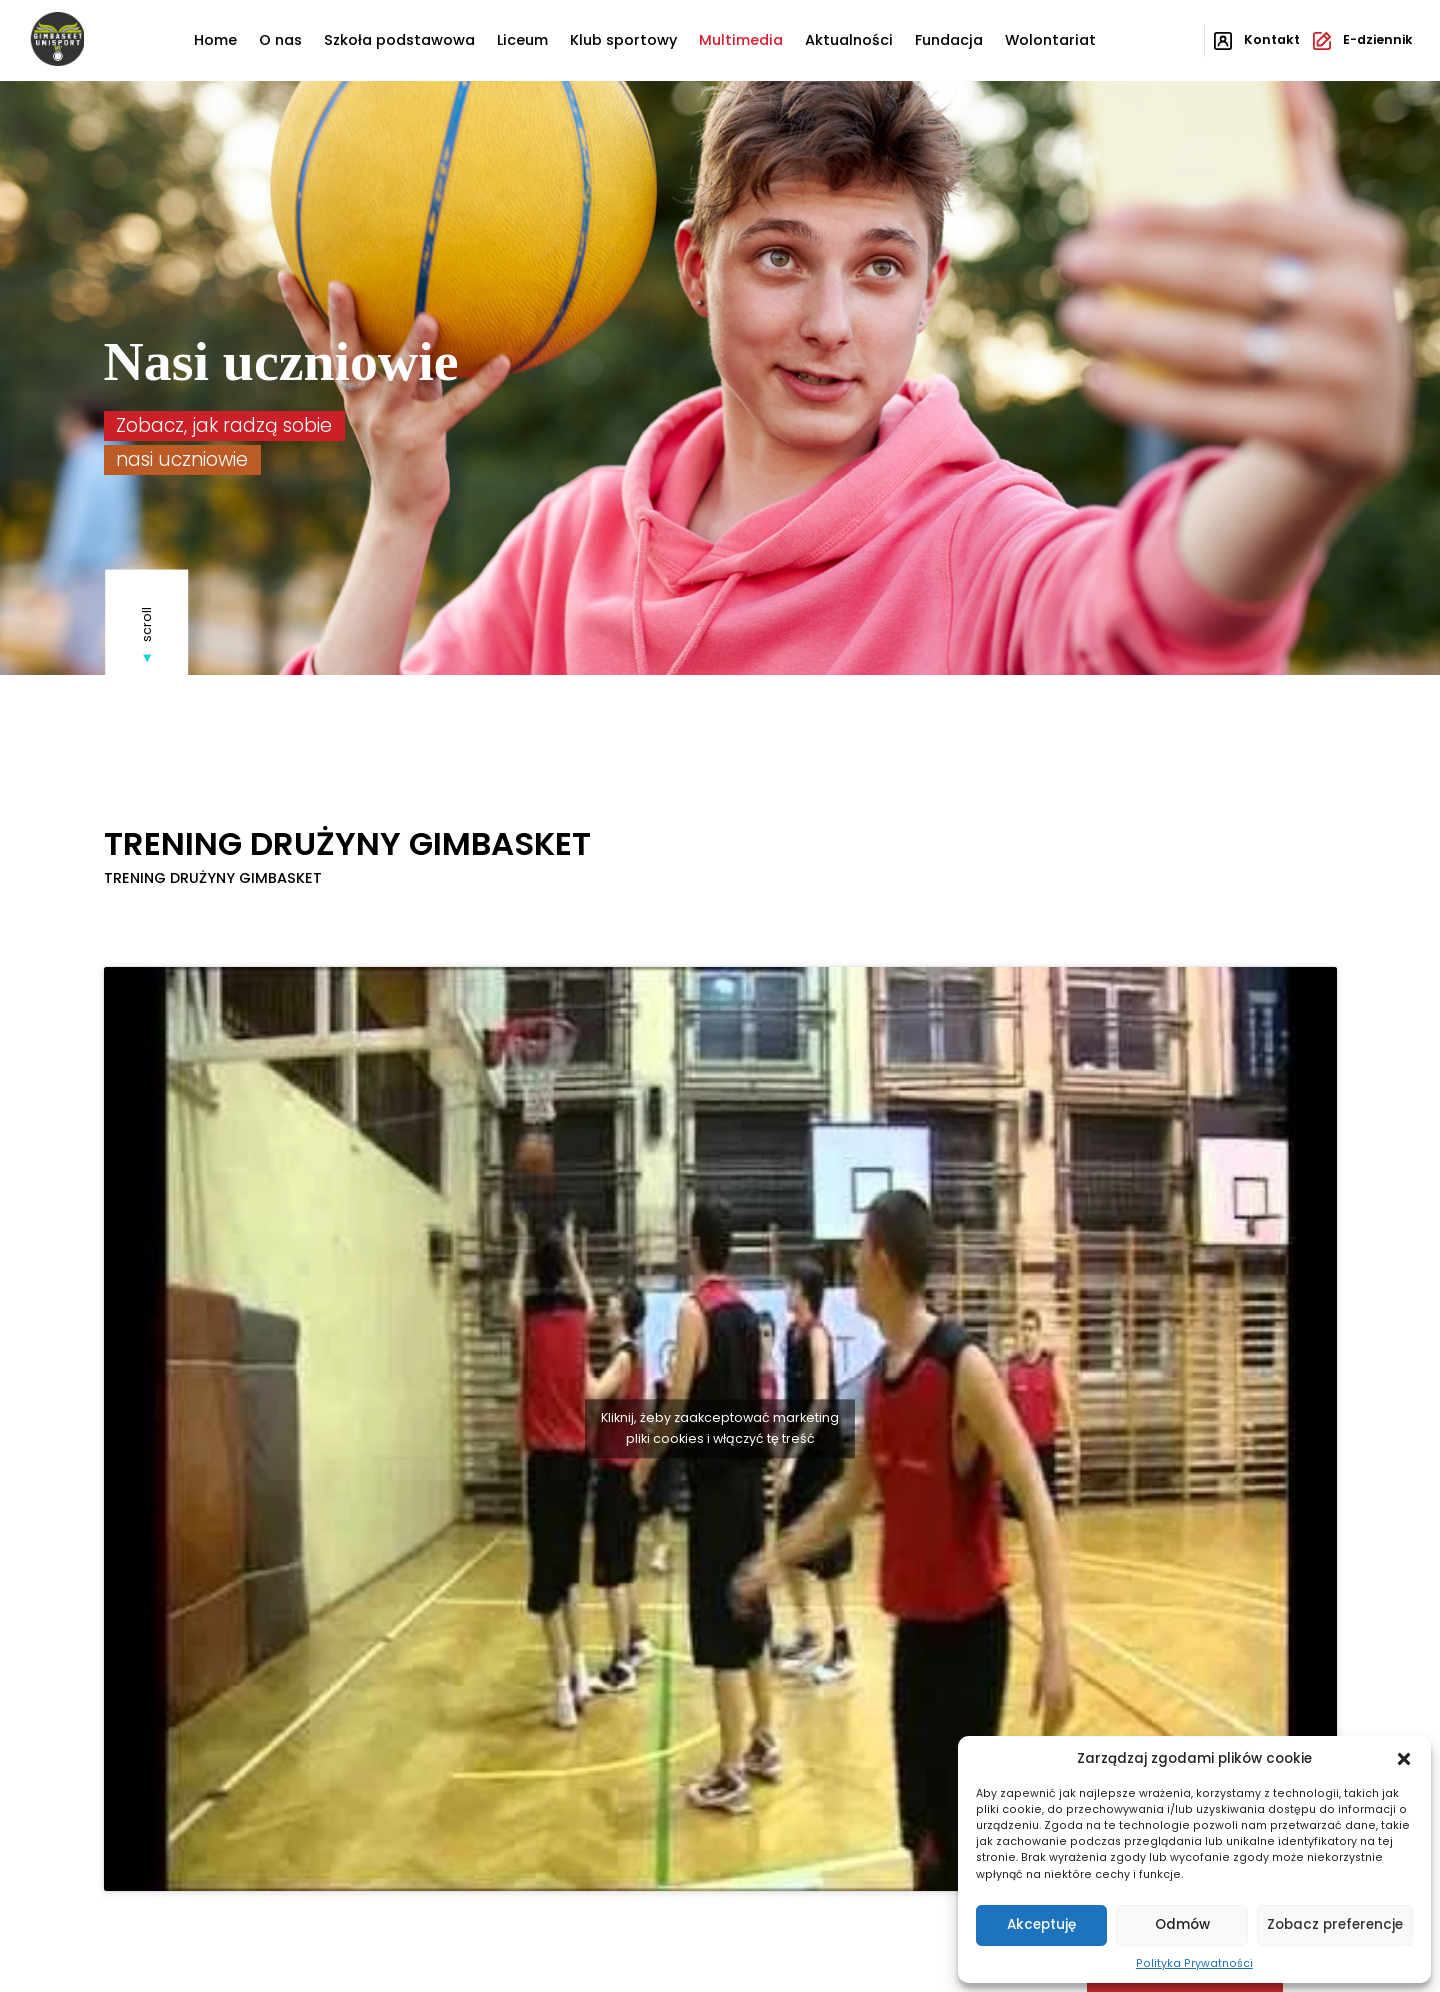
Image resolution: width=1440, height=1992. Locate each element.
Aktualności (849, 40)
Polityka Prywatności (1194, 1963)
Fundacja (949, 40)
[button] (1404, 1759)
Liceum (522, 40)
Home (215, 40)
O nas (280, 40)
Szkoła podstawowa (399, 40)
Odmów (1182, 1924)
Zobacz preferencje (1335, 1924)
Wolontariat (1050, 40)
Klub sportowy (623, 40)
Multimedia (741, 40)
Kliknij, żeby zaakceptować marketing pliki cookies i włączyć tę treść (720, 1428)
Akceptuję (1041, 1924)
